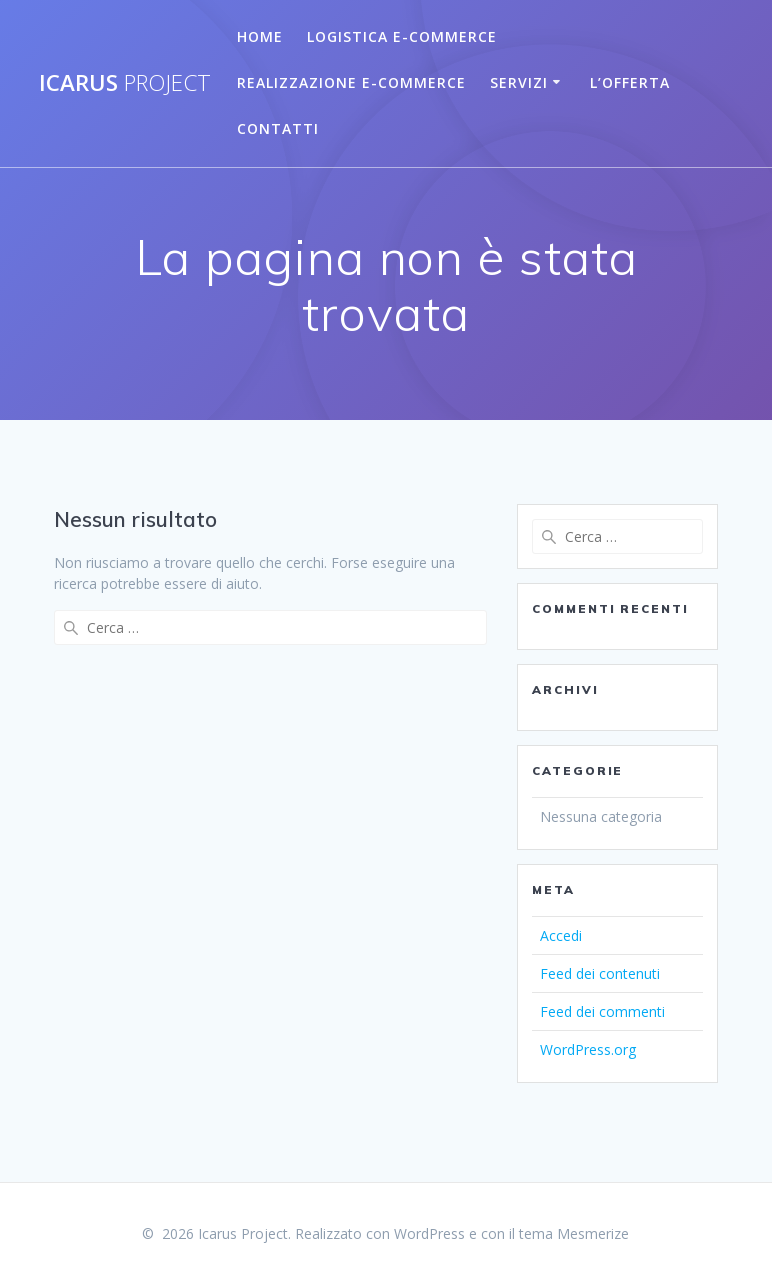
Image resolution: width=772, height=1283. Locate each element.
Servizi (519, 82)
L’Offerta (630, 82)
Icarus (125, 83)
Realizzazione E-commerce (351, 82)
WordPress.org (588, 1049)
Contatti (278, 128)
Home (260, 36)
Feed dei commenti (602, 1011)
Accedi (561, 935)
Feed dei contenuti (600, 973)
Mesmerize (593, 1233)
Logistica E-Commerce (402, 36)
